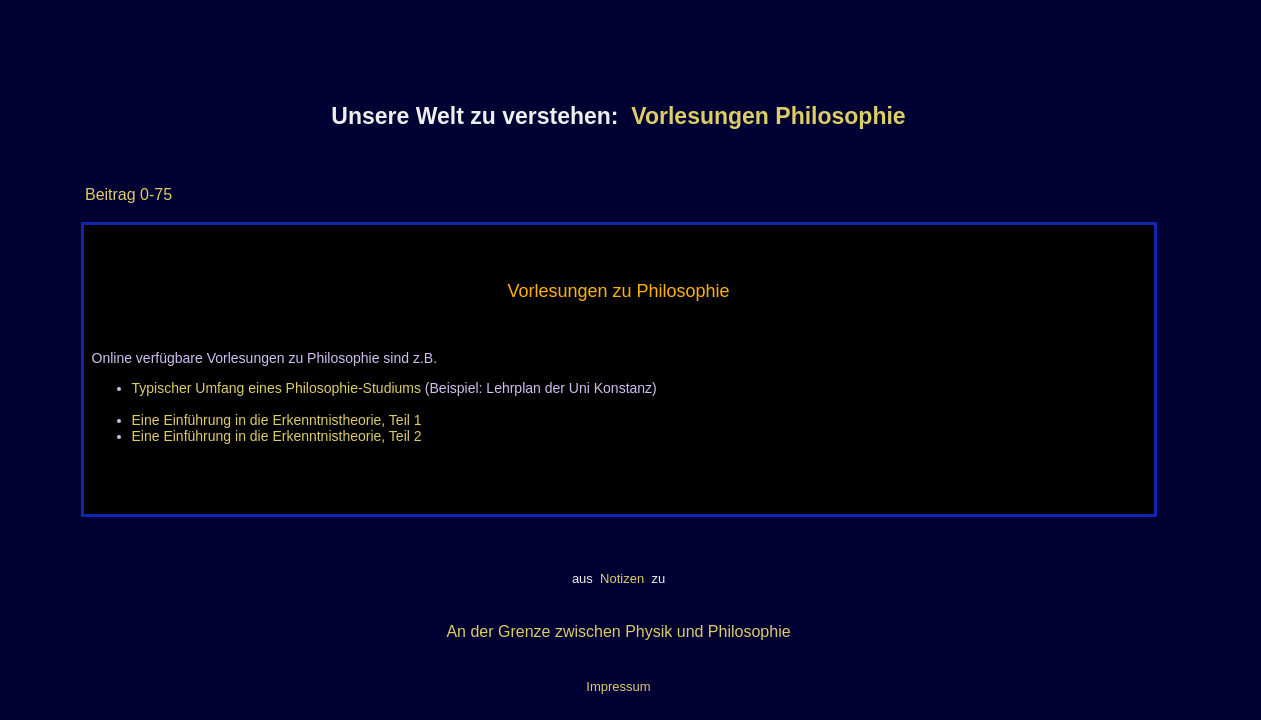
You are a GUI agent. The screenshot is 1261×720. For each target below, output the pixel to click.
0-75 (154, 194)
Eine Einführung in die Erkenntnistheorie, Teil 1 (277, 420)
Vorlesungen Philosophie (768, 116)
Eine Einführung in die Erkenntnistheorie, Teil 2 (277, 436)
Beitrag (110, 194)
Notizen (621, 578)
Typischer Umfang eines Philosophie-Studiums (276, 388)
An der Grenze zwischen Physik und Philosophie (618, 631)
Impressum (618, 686)
